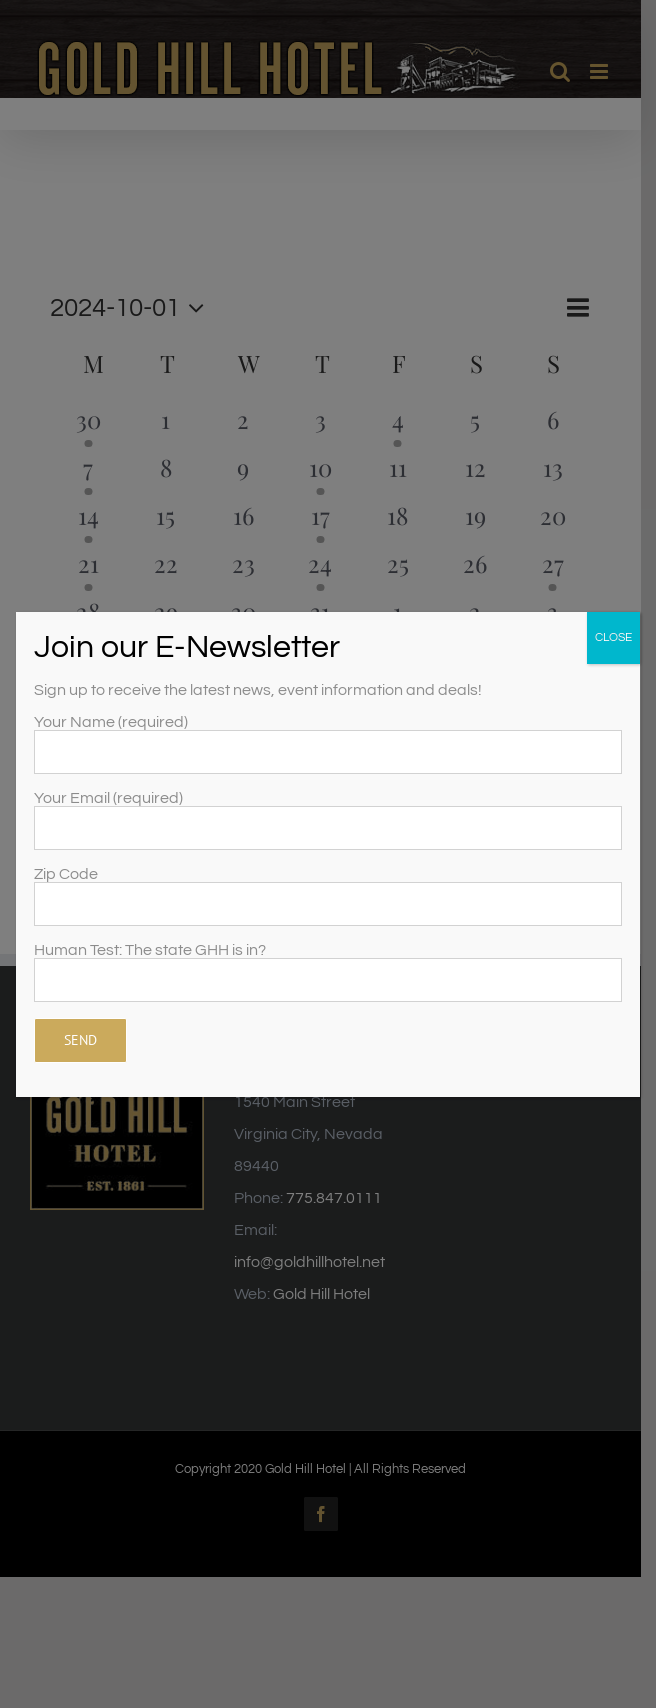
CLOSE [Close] (613, 637)
